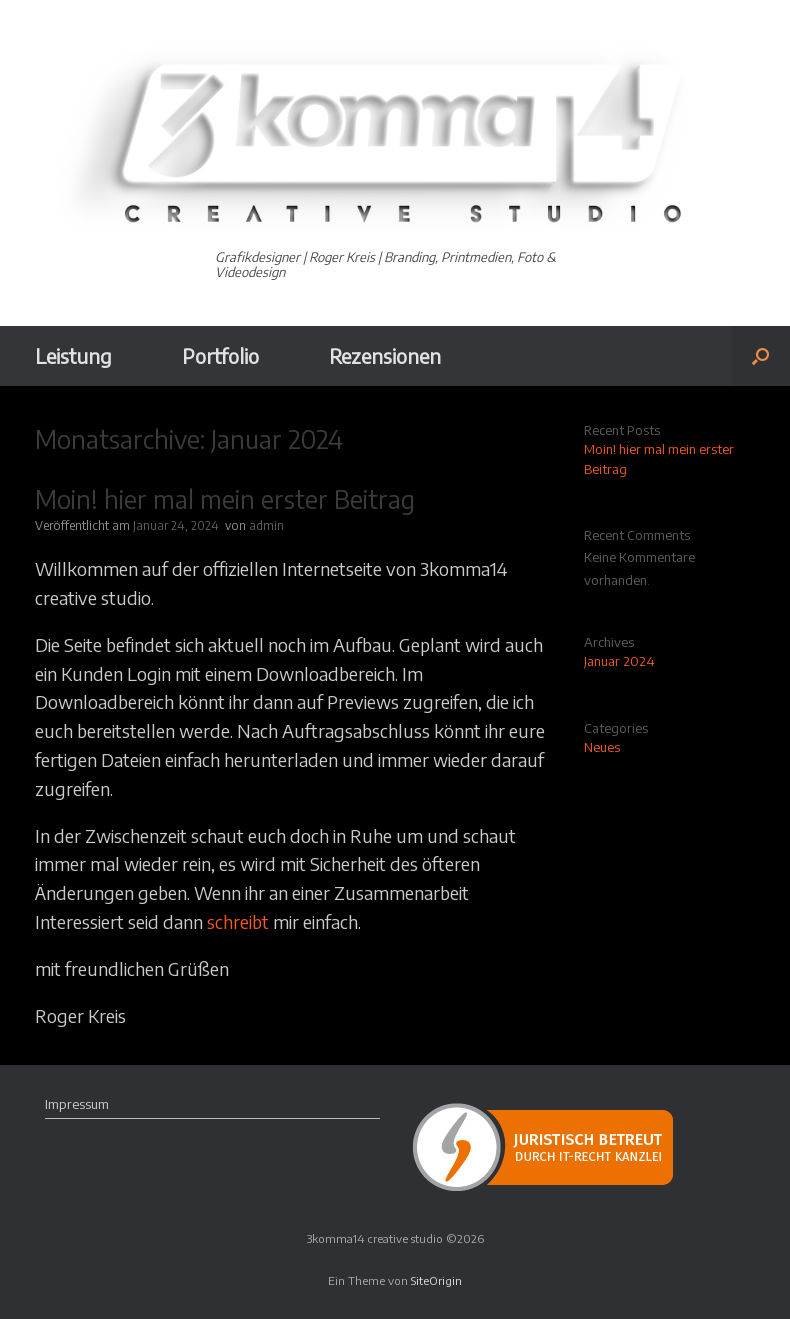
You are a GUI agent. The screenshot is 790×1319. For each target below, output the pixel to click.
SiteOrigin (436, 1280)
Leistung (73, 355)
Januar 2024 (619, 661)
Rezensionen (385, 355)
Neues (602, 747)
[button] (760, 356)
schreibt (238, 921)
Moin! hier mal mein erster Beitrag (225, 499)
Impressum (77, 1104)
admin (266, 525)
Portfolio (220, 355)
